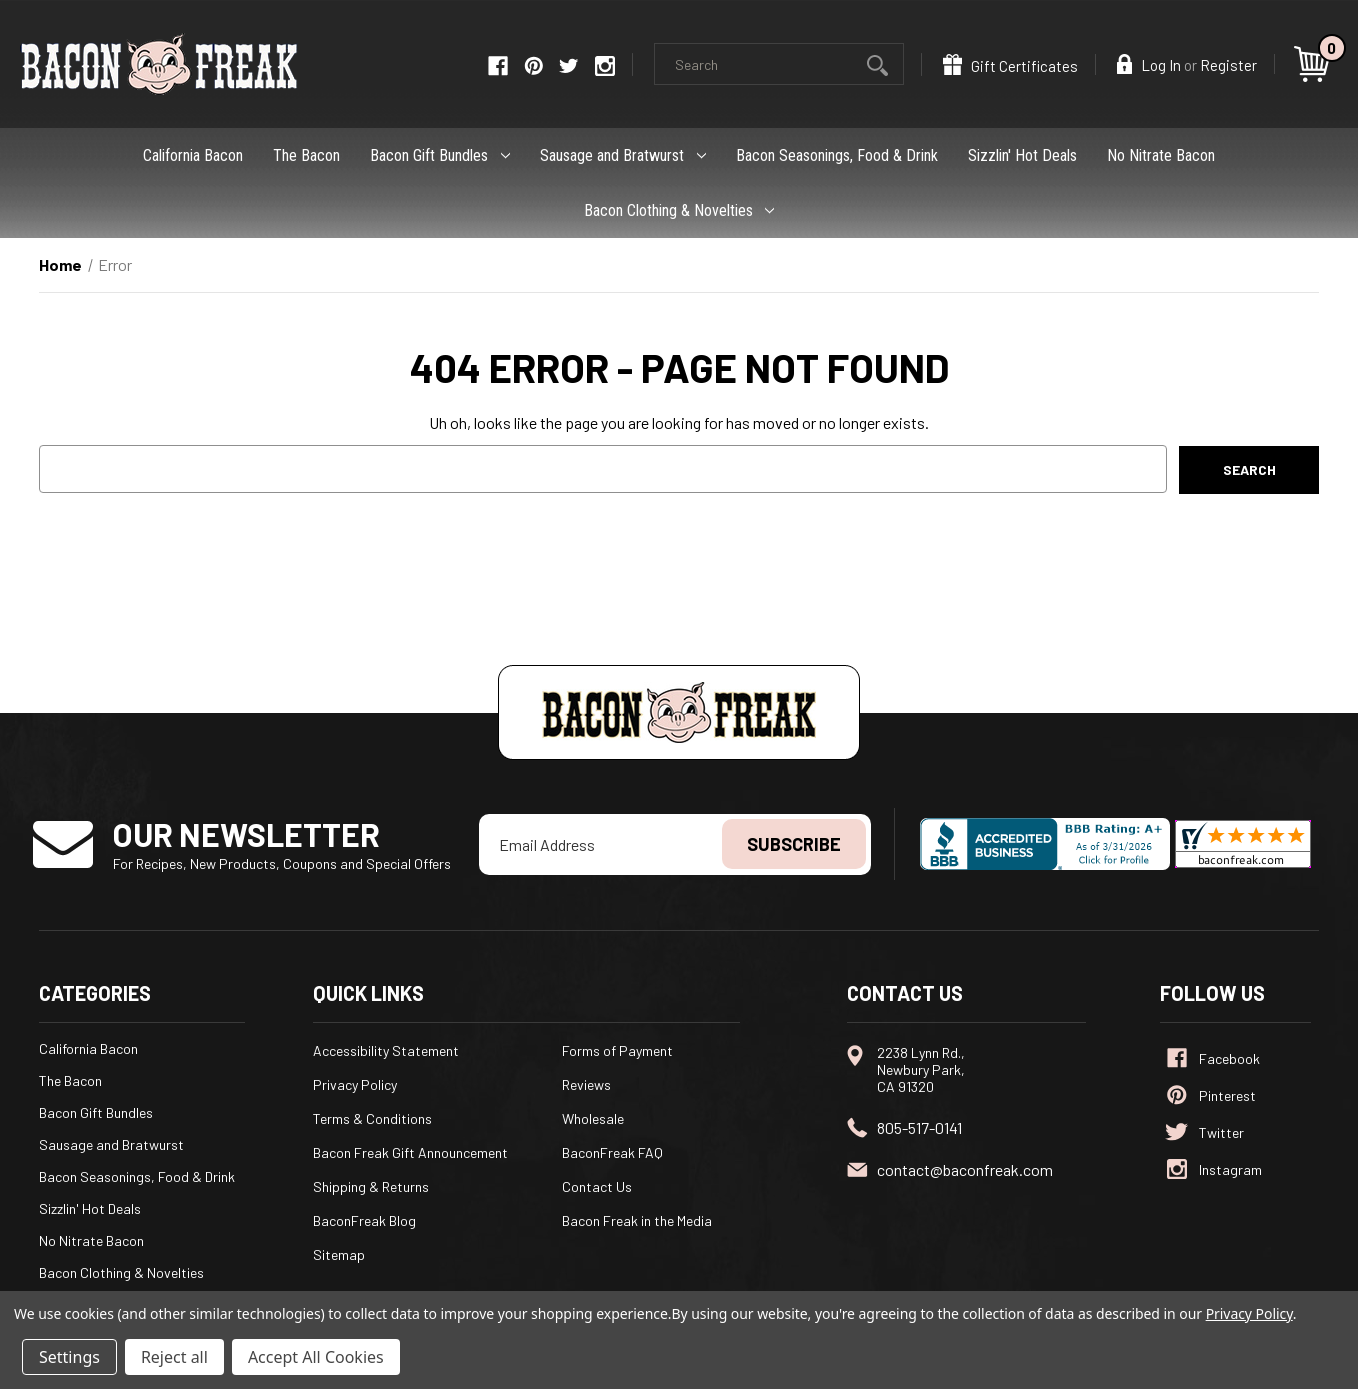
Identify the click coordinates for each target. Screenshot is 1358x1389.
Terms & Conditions (372, 1118)
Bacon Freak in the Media (637, 1220)
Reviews (586, 1084)
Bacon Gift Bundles (440, 155)
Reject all (174, 1357)
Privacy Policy (355, 1084)
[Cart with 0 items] (1315, 64)
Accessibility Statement (386, 1050)
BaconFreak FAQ (612, 1152)
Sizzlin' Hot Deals (1022, 155)
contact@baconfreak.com (965, 1169)
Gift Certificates (1010, 64)
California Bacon (193, 155)
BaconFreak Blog (364, 1220)
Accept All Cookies (316, 1357)
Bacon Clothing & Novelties (679, 210)
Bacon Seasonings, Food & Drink (837, 155)
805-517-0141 (919, 1127)
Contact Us (597, 1186)
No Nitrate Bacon (1161, 155)
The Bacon (306, 155)
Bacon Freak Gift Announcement (410, 1152)
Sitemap (339, 1254)
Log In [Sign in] (1149, 64)
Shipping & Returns (371, 1186)
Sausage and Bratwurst (623, 155)
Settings (69, 1357)
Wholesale (593, 1118)
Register (1228, 65)
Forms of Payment (617, 1050)
